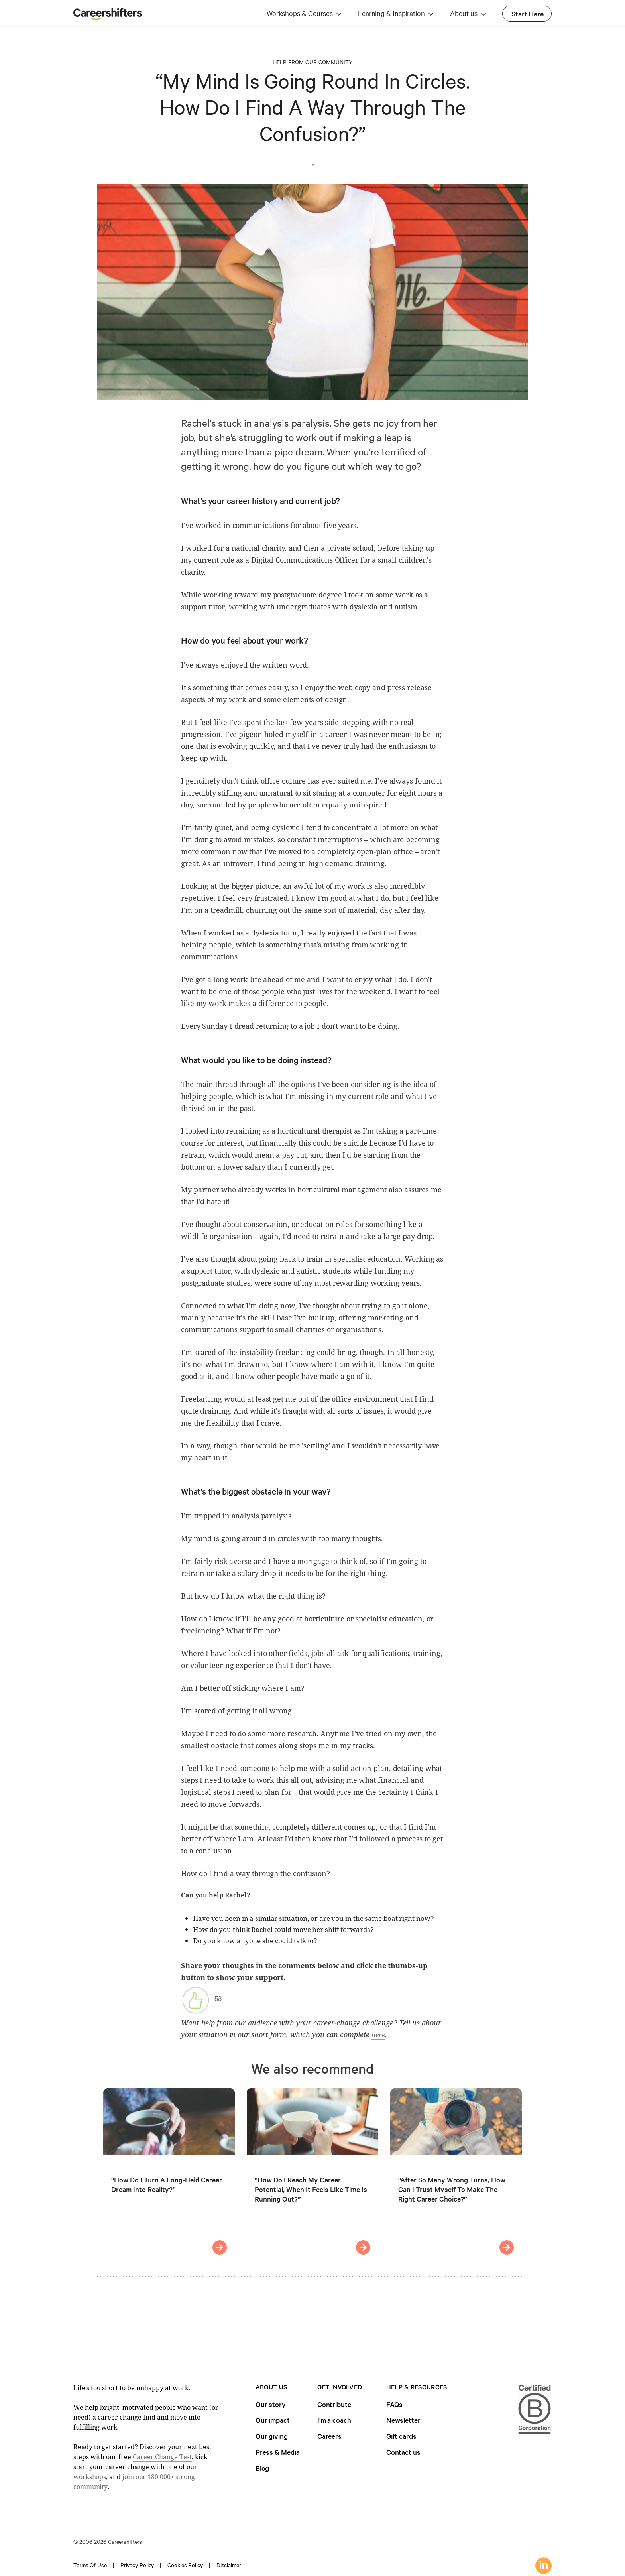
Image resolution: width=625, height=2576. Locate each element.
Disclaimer (228, 2565)
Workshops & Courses (300, 13)
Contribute (334, 2404)
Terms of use (90, 2565)
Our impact (273, 2419)
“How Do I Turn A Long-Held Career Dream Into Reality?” (166, 2184)
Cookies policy (185, 2565)
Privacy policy (137, 2565)
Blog (262, 2467)
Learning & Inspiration (391, 13)
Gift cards (401, 2435)
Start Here (527, 13)
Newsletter (403, 2419)
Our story (271, 2404)
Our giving (272, 2435)
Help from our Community (312, 62)
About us (464, 13)
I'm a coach (334, 2419)
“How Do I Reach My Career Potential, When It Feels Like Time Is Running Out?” (311, 2189)
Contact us (403, 2451)
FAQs (394, 2404)
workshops (89, 2476)
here (378, 2034)
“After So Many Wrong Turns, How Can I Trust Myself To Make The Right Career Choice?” (451, 2189)
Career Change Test (162, 2456)
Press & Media (278, 2451)
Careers (329, 2435)
